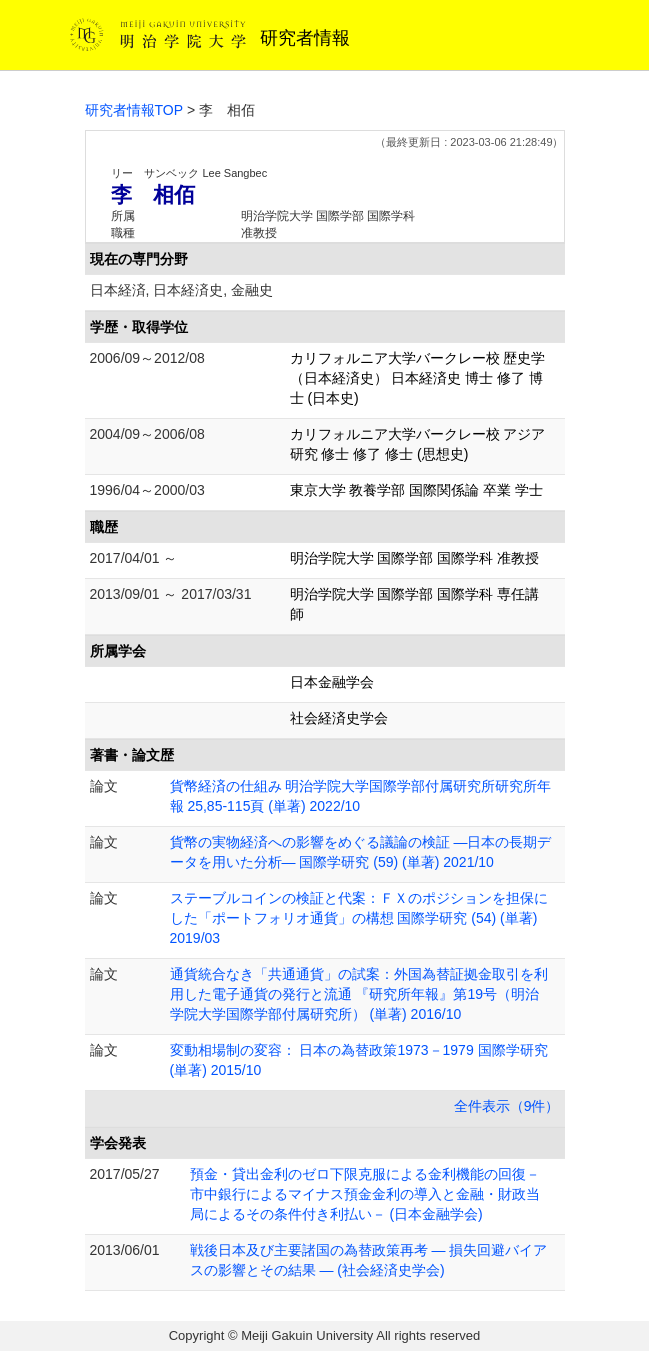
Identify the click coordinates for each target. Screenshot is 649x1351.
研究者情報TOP (134, 110)
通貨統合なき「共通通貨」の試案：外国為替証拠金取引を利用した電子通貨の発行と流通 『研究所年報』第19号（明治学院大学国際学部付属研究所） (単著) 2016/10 (359, 994)
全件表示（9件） (507, 1106)
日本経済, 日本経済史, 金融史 (182, 290)
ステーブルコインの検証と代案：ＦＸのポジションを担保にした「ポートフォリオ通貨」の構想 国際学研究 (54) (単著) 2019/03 (359, 918)
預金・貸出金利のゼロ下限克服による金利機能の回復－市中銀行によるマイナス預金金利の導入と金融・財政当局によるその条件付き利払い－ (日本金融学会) (365, 1194)
